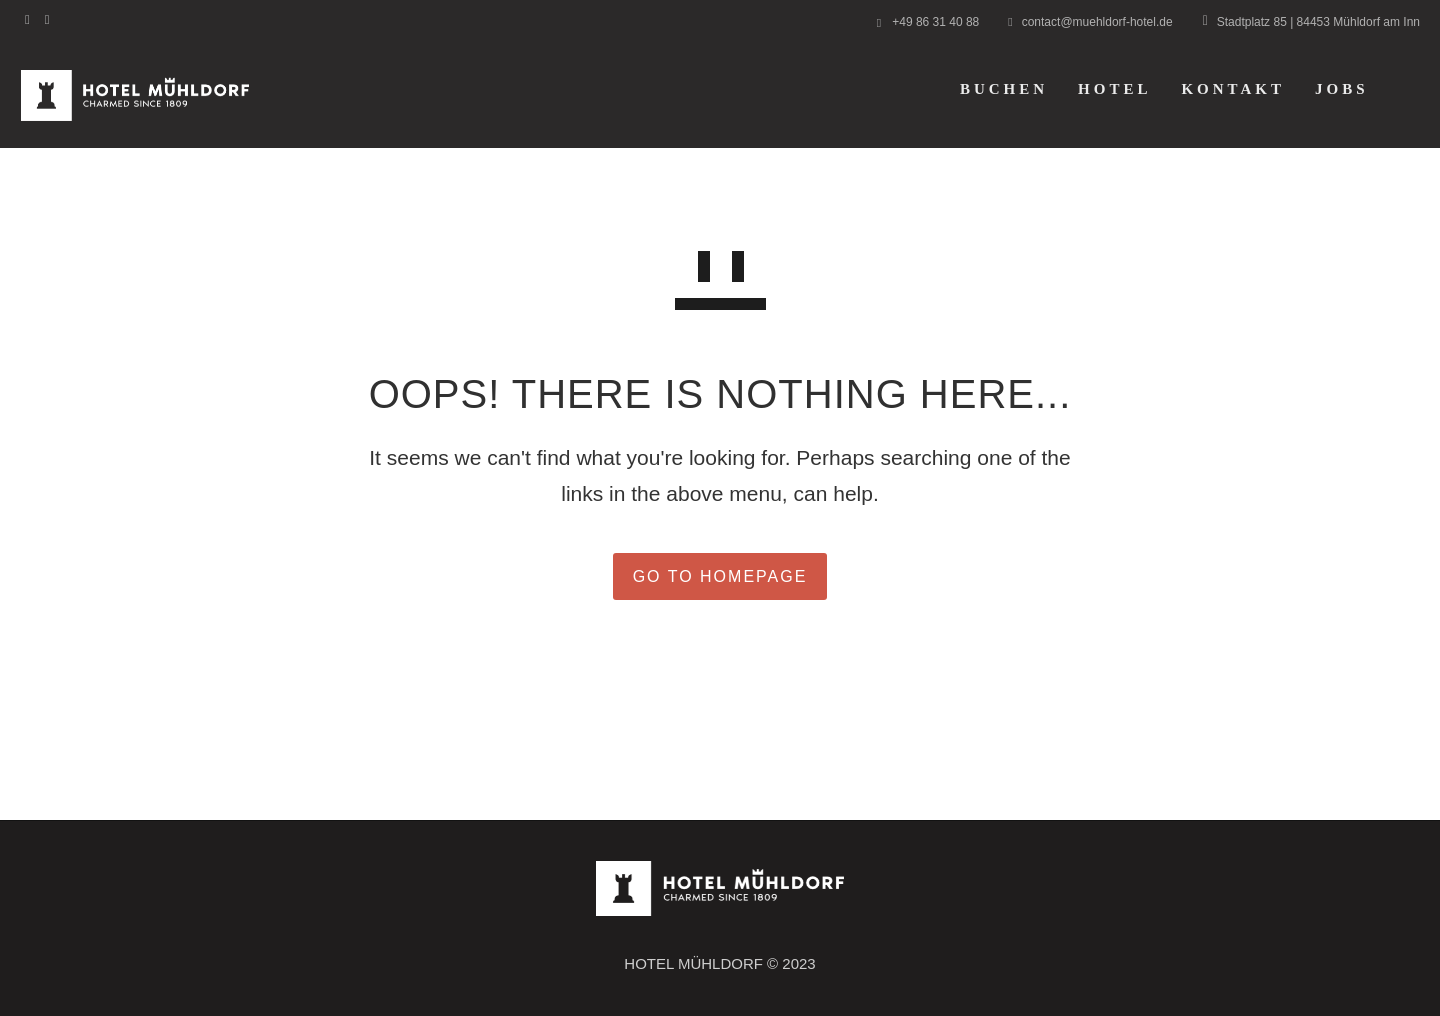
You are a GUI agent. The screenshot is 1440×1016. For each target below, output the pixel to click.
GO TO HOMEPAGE (720, 576)
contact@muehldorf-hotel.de (1097, 22)
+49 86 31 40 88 (935, 22)
